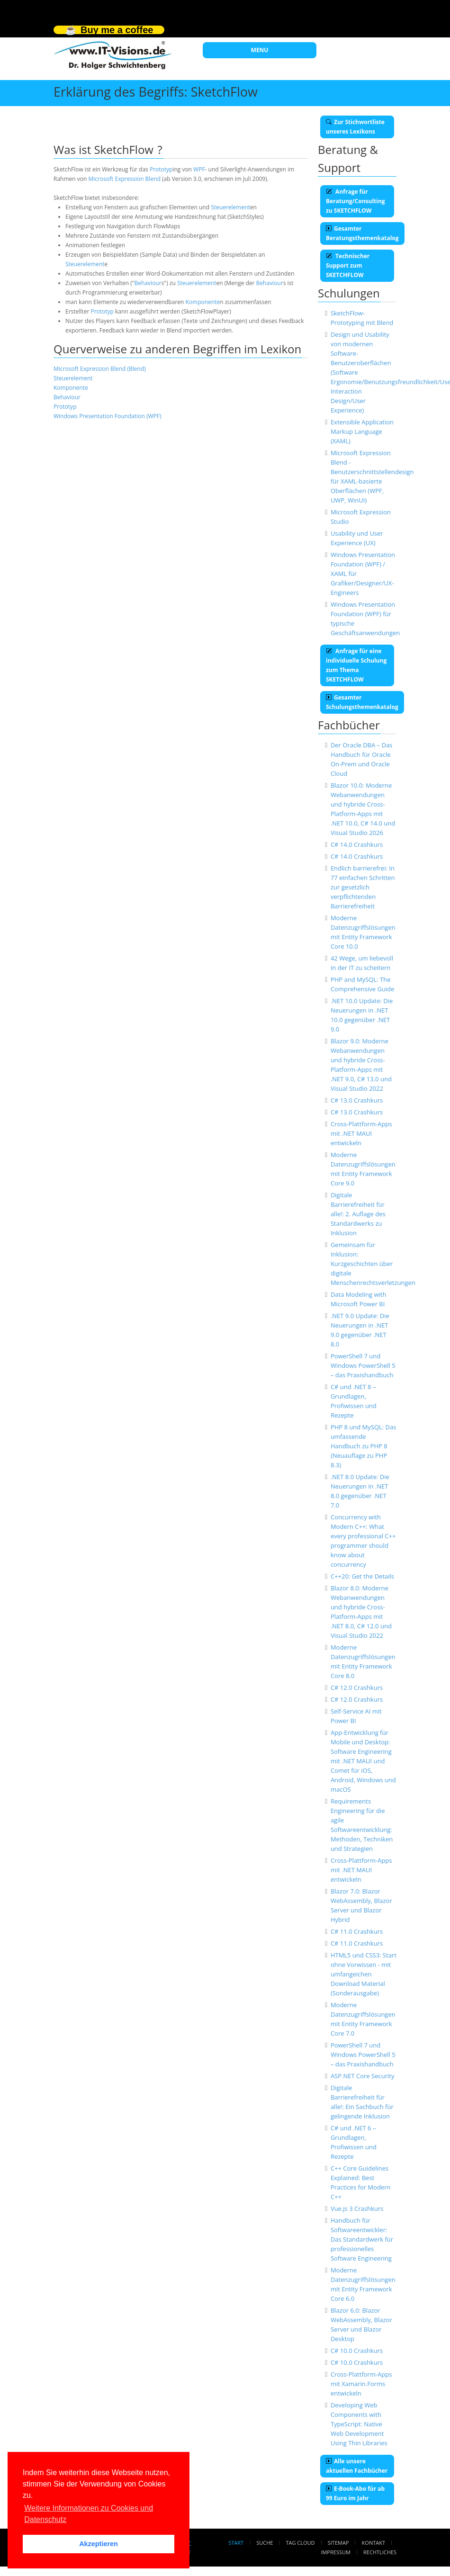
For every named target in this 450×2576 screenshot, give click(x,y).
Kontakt (373, 2542)
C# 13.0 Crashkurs (357, 1100)
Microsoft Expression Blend (124, 179)
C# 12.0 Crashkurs (357, 1687)
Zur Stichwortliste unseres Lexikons (355, 126)
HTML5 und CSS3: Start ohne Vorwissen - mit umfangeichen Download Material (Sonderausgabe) (363, 1974)
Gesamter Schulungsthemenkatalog (362, 702)
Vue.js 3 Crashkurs (357, 2208)
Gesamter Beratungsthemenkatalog (362, 233)
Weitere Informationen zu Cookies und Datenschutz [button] (88, 2513)
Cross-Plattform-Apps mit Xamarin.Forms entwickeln (361, 2383)
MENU (260, 50)
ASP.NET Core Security (363, 2076)
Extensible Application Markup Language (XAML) (362, 431)
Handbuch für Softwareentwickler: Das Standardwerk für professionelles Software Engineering (362, 2239)
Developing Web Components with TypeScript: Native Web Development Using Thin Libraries (359, 2424)
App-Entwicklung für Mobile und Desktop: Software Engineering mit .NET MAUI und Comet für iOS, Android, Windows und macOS (363, 1761)
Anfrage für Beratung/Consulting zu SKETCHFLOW (355, 201)
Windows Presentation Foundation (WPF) (108, 416)
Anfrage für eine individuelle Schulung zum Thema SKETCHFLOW (356, 665)
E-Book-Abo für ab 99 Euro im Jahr (355, 2493)
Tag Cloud (300, 2542)
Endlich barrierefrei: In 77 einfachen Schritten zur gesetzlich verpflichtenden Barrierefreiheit (363, 887)
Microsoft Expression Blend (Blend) (100, 369)
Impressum (335, 2552)
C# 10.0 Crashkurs (357, 2350)
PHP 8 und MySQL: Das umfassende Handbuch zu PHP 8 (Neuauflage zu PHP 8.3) (363, 1446)
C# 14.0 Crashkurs (357, 844)
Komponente (203, 302)
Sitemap (338, 2542)
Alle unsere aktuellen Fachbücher (356, 2466)
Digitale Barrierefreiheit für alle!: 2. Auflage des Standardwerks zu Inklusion (358, 1214)
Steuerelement (230, 207)
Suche (264, 2542)
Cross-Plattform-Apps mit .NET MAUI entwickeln (361, 1133)
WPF (199, 169)
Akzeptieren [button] (98, 2544)
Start (235, 2542)
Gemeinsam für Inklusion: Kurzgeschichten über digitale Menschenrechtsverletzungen (373, 1263)
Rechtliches (379, 2552)
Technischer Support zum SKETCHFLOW (347, 265)
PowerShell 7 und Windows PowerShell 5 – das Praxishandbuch (363, 1365)
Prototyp (161, 169)
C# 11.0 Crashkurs (357, 1931)
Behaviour (148, 283)
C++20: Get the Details (362, 1576)
